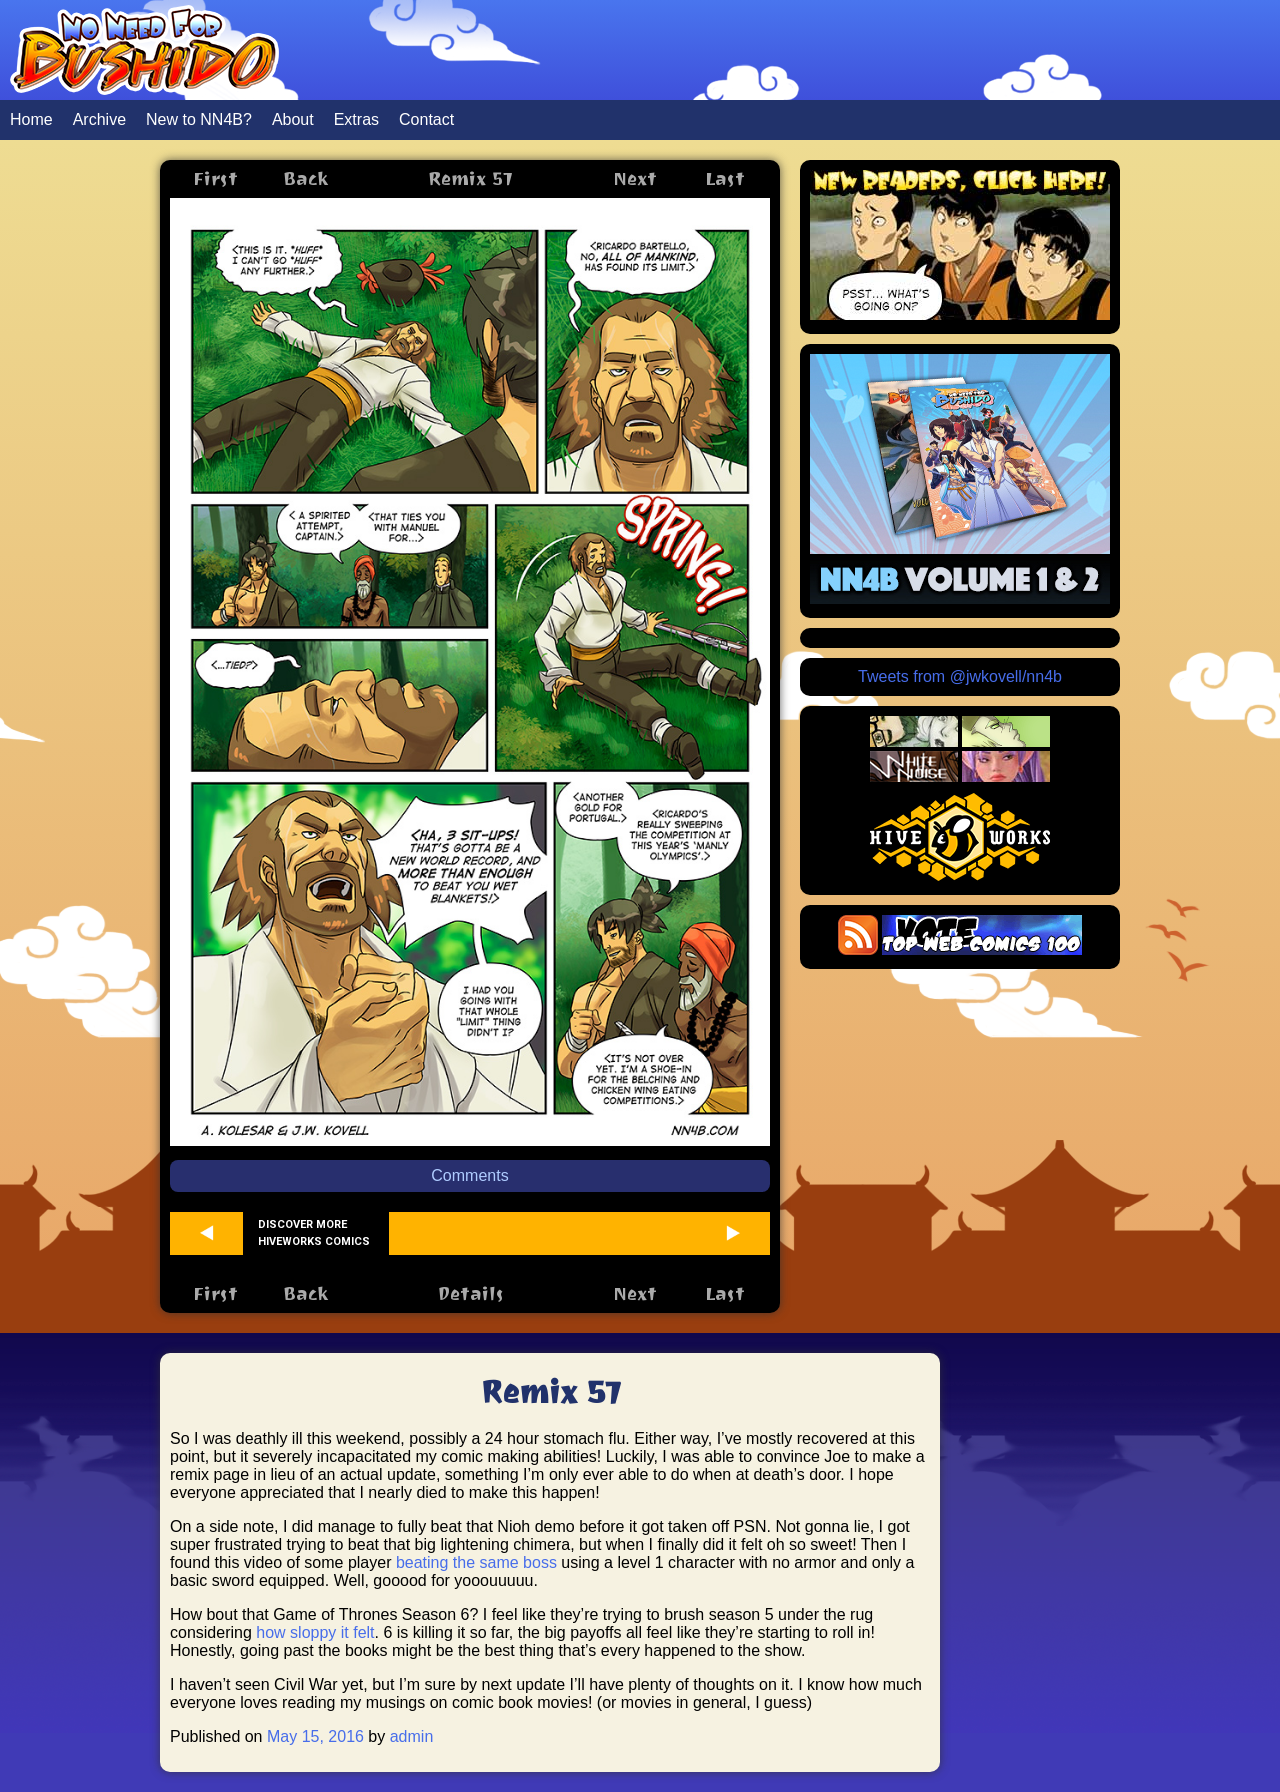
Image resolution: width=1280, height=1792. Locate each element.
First (215, 178)
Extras (356, 119)
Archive (99, 119)
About (293, 119)
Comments (469, 1175)
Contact (426, 119)
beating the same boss (476, 1562)
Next (635, 178)
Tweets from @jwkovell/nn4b (960, 676)
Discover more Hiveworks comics (314, 1233)
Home (31, 119)
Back (305, 178)
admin (412, 1736)
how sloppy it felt (315, 1632)
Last (725, 178)
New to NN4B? (199, 119)
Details (470, 1293)
